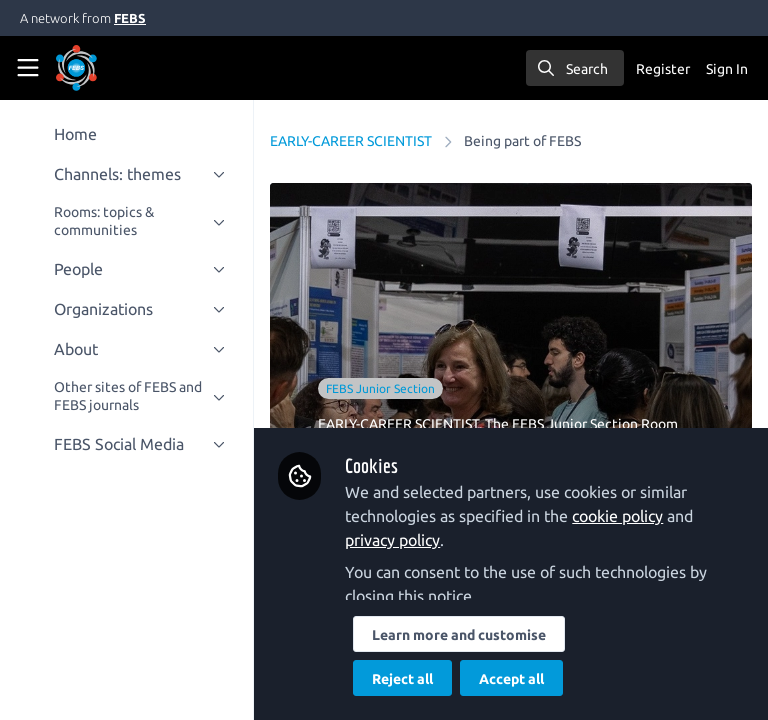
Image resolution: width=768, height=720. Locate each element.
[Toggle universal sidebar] (28, 68)
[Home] (104, 68)
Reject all (404, 679)
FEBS (130, 18)
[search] (575, 68)
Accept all (513, 679)
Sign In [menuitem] (727, 69)
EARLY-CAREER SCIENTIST (353, 141)
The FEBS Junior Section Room (583, 424)
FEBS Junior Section (382, 388)
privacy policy (394, 540)
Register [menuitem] (663, 69)
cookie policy (619, 516)
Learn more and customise (461, 635)
